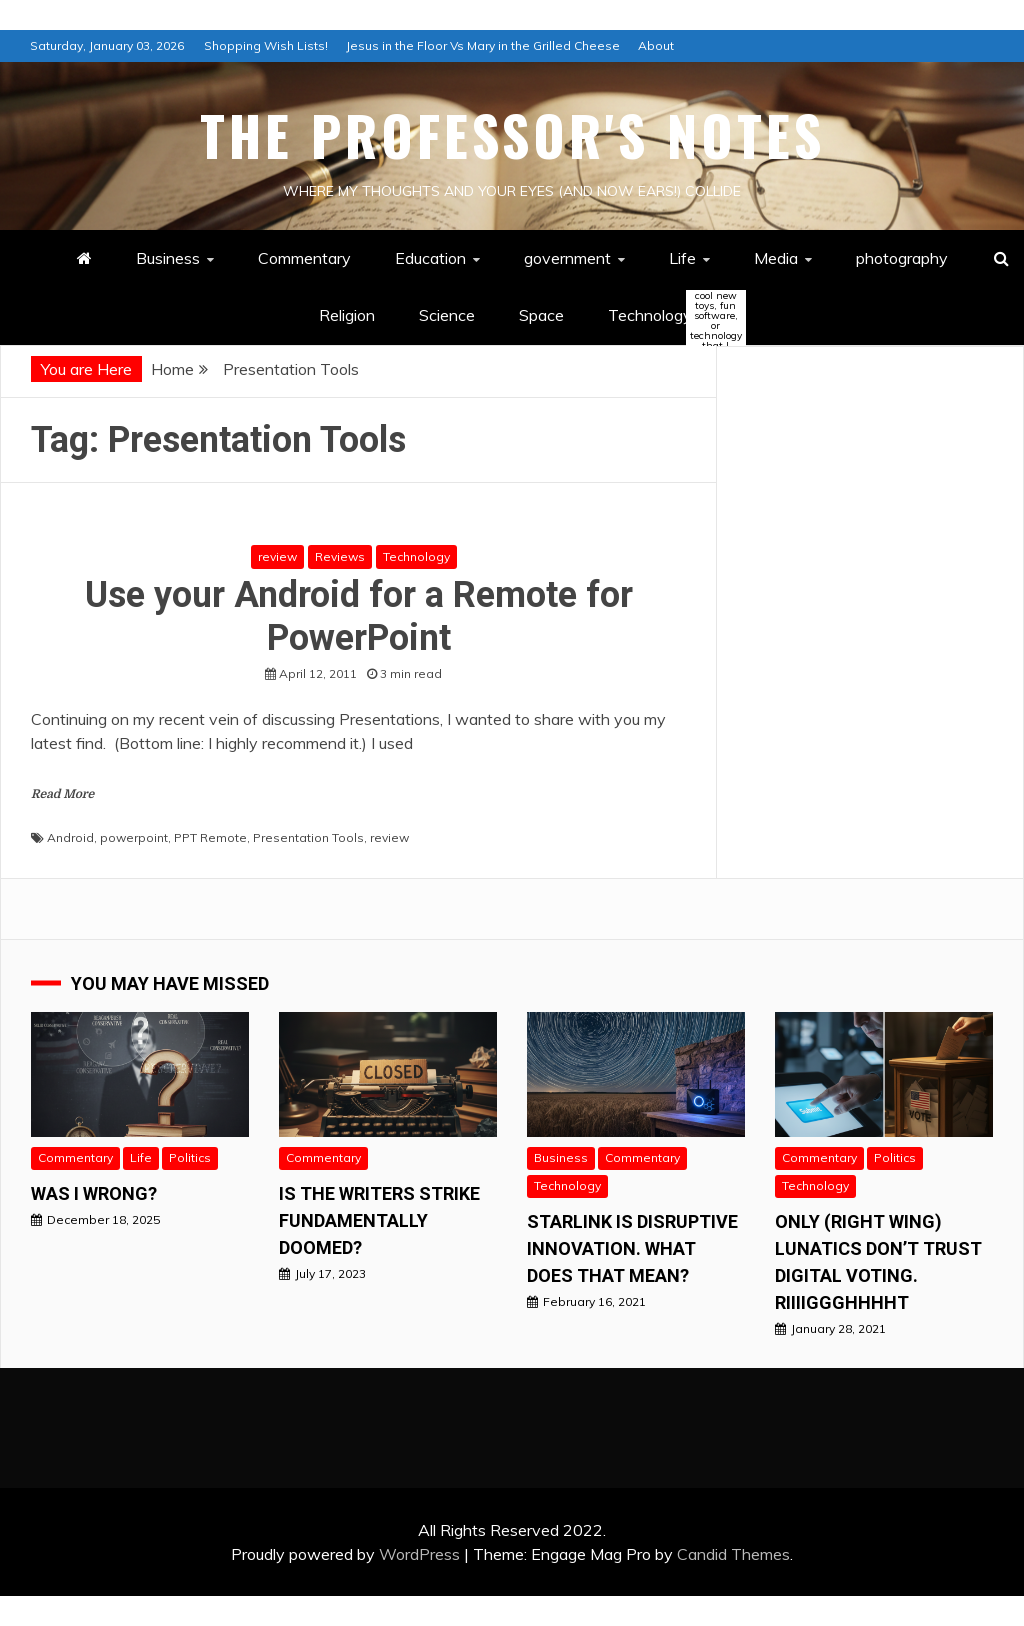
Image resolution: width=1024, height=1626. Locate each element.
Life (682, 258)
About (656, 45)
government (567, 258)
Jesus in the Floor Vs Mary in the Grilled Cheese (483, 45)
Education (430, 258)
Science (447, 315)
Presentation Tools (308, 837)
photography (902, 258)
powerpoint (134, 837)
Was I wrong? (94, 1193)
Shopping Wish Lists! (266, 45)
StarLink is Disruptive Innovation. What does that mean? (632, 1248)
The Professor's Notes (512, 135)
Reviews (340, 556)
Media (776, 258)
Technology (667, 316)
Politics (190, 1157)
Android (70, 837)
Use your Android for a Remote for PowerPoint (359, 616)
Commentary (304, 258)
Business (168, 258)
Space (541, 315)
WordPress (419, 1554)
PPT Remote (210, 837)
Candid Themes (733, 1554)
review (277, 556)
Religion (347, 315)
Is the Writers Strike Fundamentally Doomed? (379, 1220)
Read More (62, 794)
